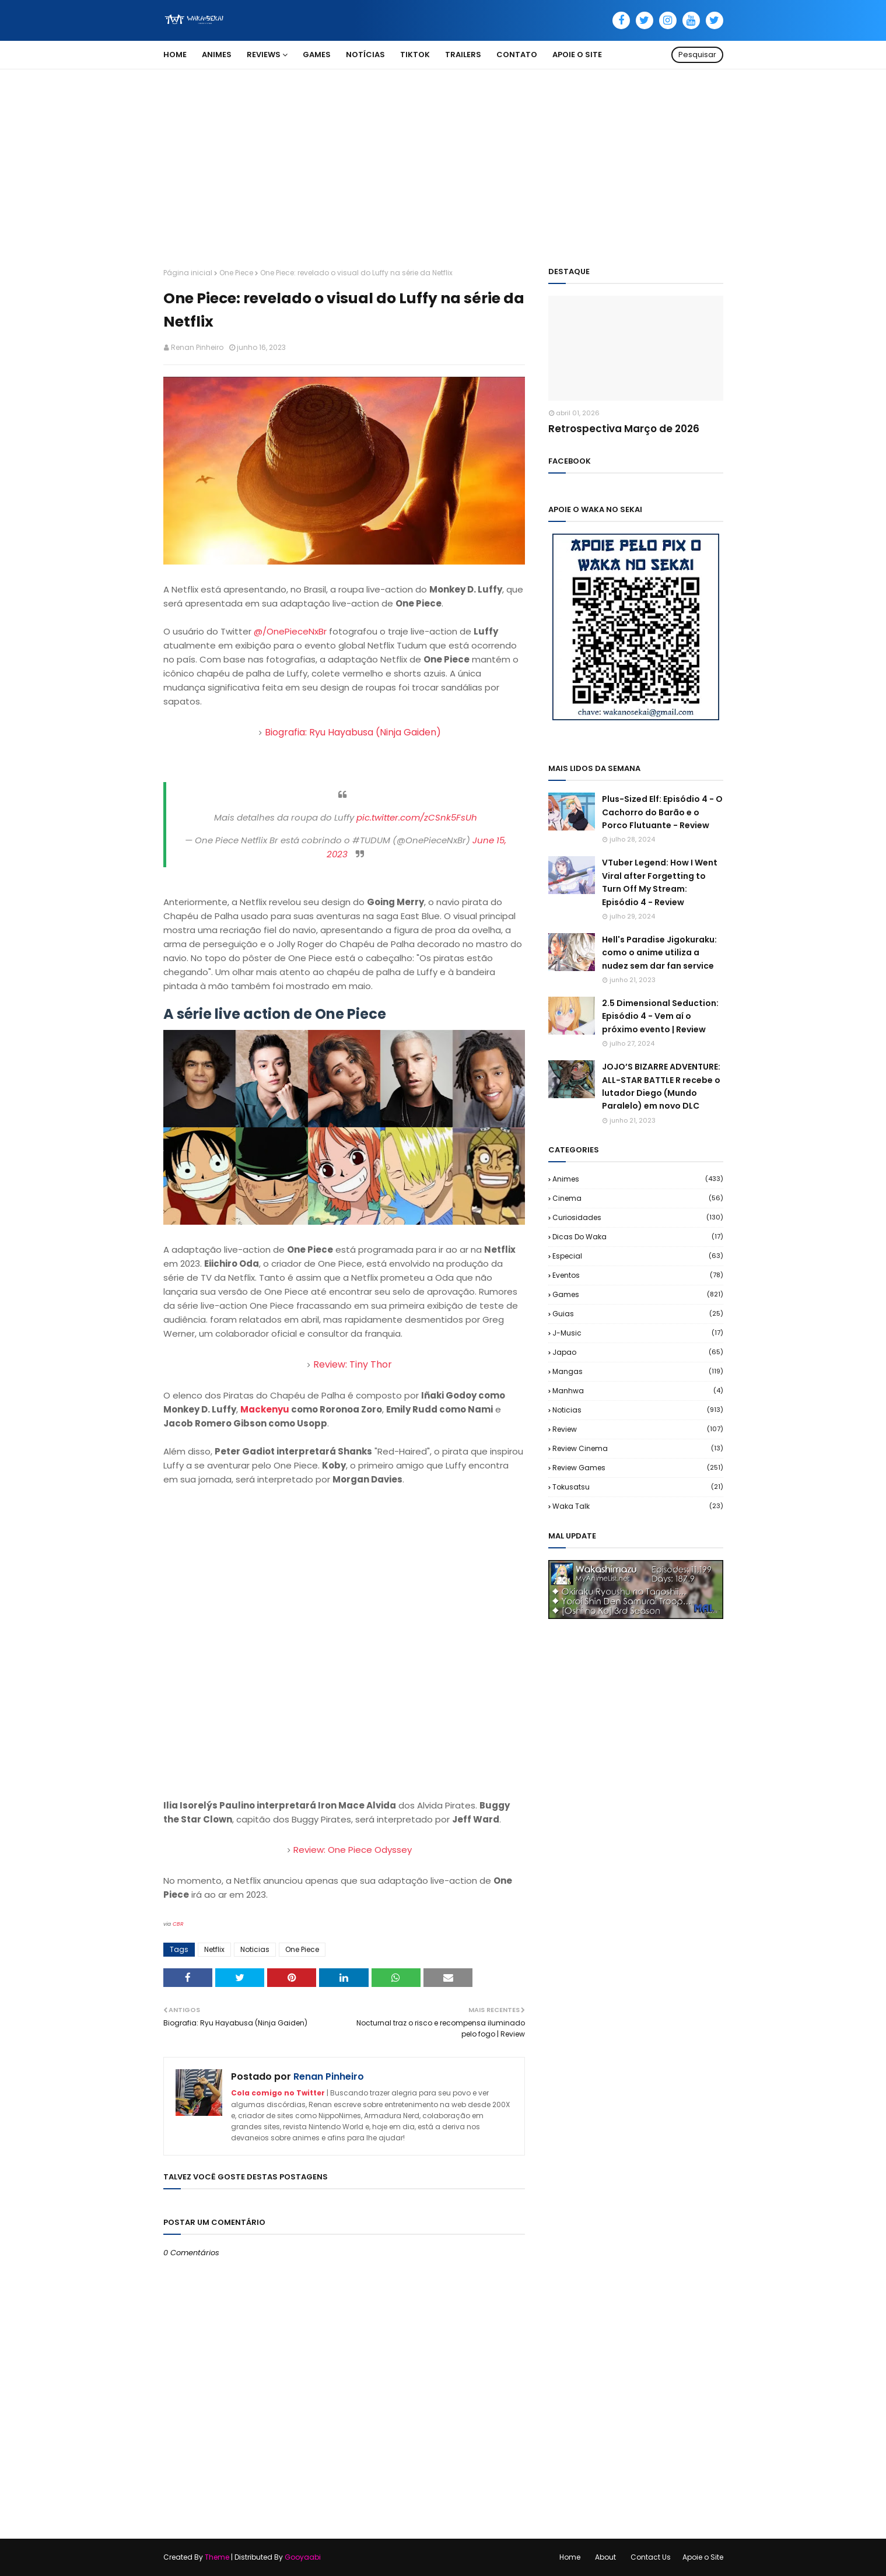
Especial (637, 1256)
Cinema (637, 1198)
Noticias (254, 1949)
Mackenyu (264, 1409)
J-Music (637, 1333)
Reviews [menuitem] (264, 54)
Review (637, 1429)
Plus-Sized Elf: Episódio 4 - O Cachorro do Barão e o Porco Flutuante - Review (662, 812)
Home (569, 2557)
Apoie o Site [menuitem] (577, 54)
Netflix (214, 1949)
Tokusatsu (637, 1487)
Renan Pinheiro (197, 347)
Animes (637, 1179)
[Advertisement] (443, 157)
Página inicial (187, 273)
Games (637, 1294)
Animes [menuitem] (217, 54)
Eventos (637, 1275)
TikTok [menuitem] (415, 54)
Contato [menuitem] (516, 54)
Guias (637, 1314)
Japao (637, 1352)
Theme (217, 2557)
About (605, 2557)
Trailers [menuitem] (463, 54)
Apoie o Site (702, 2557)
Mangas (637, 1371)
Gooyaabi (303, 2557)
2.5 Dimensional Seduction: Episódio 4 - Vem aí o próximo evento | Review (660, 1016)
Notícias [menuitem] (365, 54)
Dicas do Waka (637, 1237)
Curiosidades (637, 1217)
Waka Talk (637, 1506)
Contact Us (651, 2557)
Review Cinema (637, 1448)
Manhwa (637, 1391)
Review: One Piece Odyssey (352, 1849)
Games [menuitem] (317, 54)
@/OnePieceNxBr (290, 631)
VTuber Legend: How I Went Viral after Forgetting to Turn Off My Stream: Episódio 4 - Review (659, 882)
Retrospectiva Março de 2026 (623, 429)
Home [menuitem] (175, 54)
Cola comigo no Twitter (278, 2093)
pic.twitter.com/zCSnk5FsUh (416, 817)
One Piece (236, 273)
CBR (178, 1923)
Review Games (637, 1468)
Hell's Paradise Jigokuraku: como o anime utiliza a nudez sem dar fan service (659, 953)
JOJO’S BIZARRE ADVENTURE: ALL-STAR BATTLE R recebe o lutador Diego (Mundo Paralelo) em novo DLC (661, 1086)
